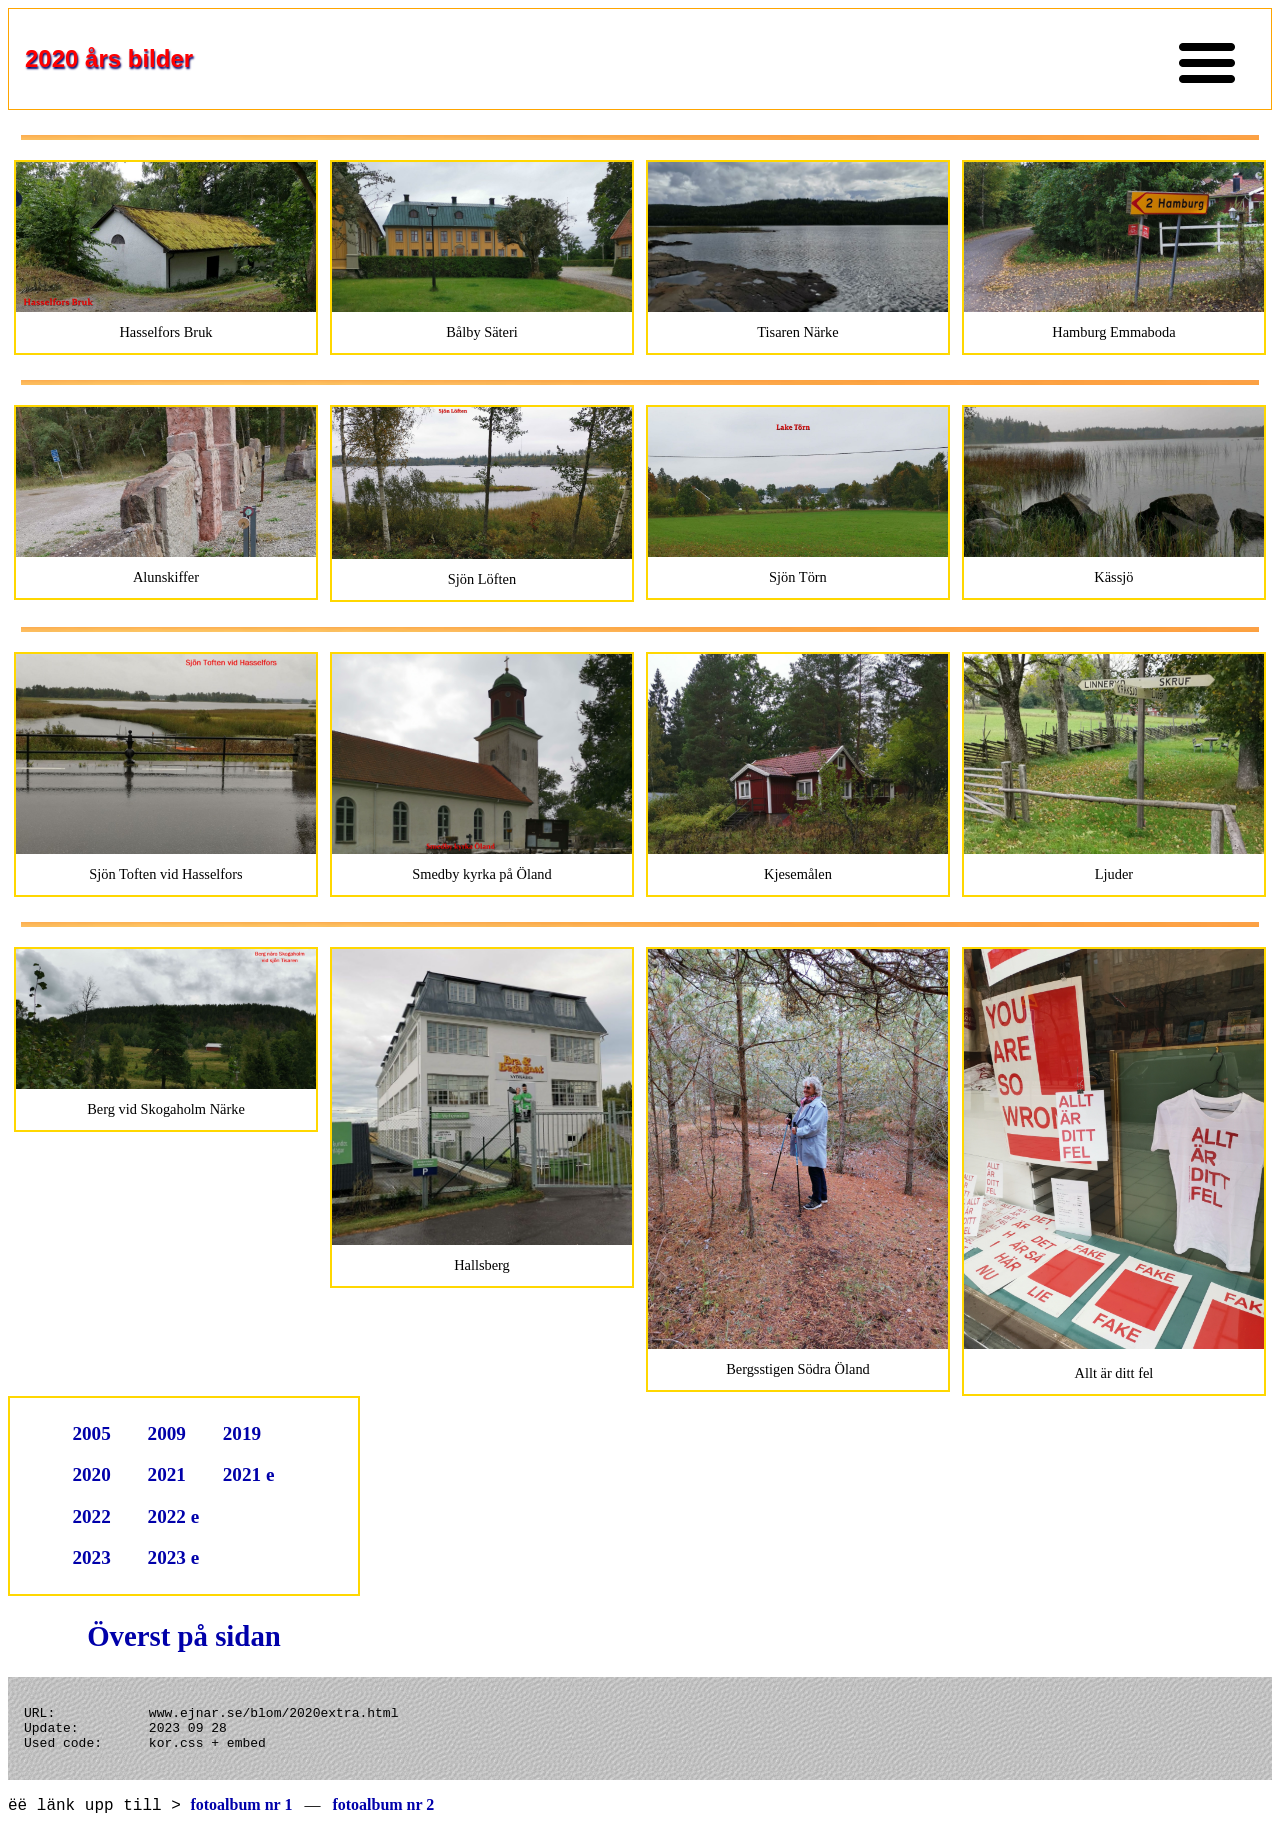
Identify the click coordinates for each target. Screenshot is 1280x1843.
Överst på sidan (184, 1636)
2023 (91, 1557)
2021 (167, 1474)
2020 (91, 1474)
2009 (167, 1433)
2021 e (249, 1474)
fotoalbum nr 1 (241, 1816)
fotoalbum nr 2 (383, 1816)
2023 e (174, 1557)
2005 (91, 1433)
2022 (91, 1516)
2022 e (174, 1516)
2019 (242, 1433)
